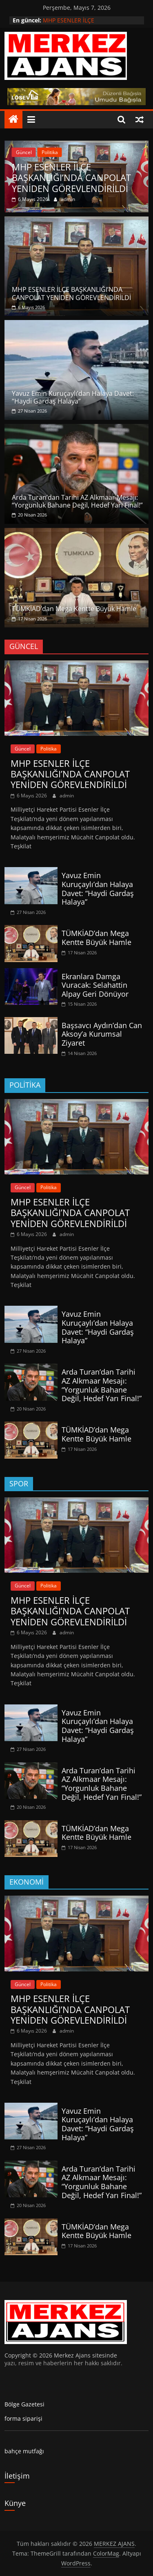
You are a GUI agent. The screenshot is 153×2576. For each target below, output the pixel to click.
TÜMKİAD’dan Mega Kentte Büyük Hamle (74, 608)
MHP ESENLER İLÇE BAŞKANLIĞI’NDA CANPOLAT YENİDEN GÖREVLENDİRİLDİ (71, 177)
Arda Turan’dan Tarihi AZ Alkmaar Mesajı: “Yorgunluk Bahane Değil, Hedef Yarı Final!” (77, 501)
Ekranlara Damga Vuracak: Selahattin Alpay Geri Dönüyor (95, 985)
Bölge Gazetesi (24, 2404)
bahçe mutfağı (24, 2451)
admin (68, 199)
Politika (50, 152)
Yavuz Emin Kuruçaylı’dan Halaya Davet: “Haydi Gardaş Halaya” (73, 397)
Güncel (24, 152)
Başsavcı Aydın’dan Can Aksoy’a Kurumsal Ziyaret (102, 1034)
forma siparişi (23, 2418)
